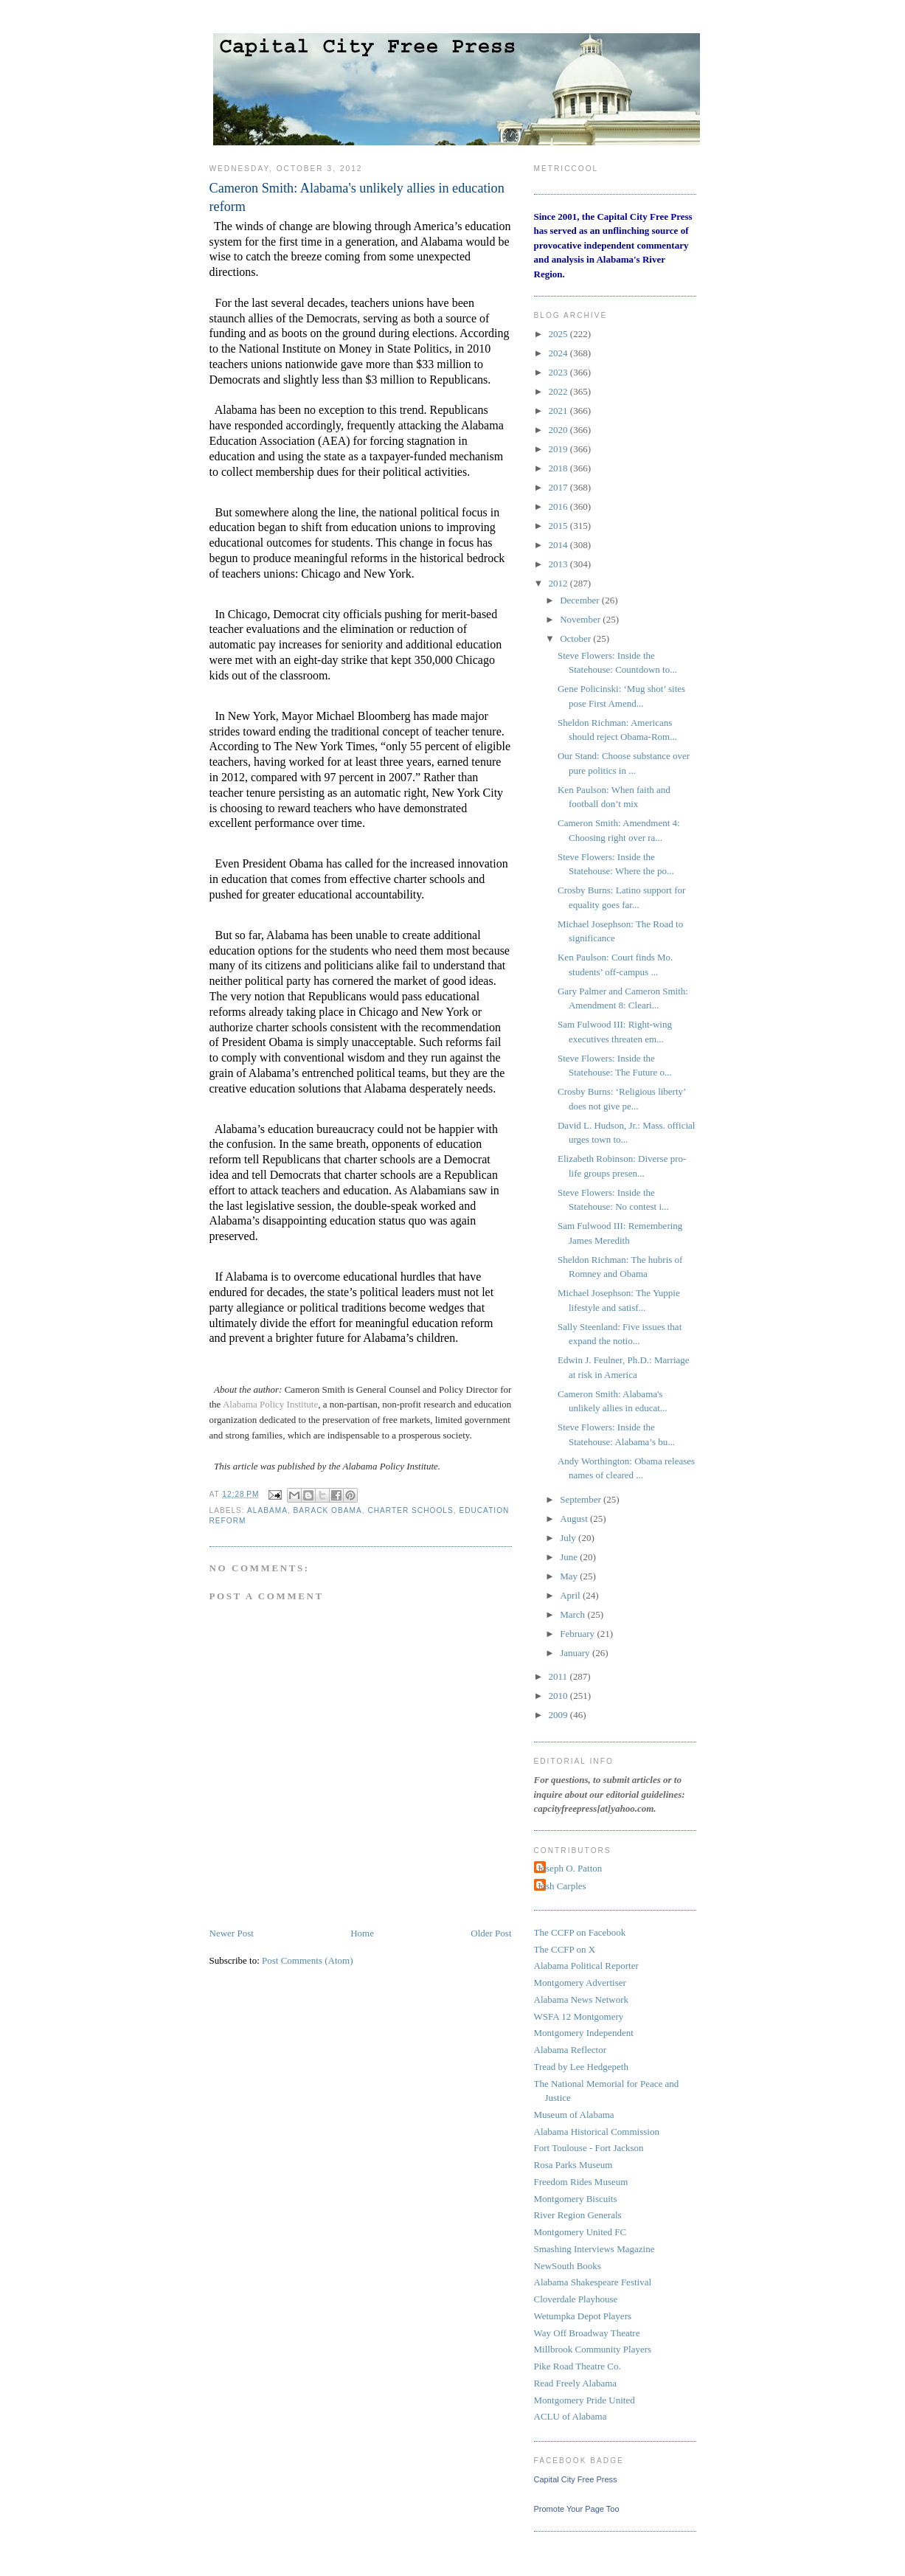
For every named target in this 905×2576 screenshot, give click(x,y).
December (581, 600)
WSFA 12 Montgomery (579, 2016)
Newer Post (231, 1933)
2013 (559, 563)
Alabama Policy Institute (270, 1404)
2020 (559, 429)
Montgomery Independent (584, 2032)
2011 (559, 1676)
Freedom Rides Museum (581, 2181)
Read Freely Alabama (575, 2383)
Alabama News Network (581, 1999)
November (581, 619)
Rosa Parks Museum (573, 2164)
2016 (559, 506)
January (576, 1652)
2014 (559, 544)
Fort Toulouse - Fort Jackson (589, 2147)
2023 (559, 372)
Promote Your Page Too (577, 2508)
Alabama (267, 1510)
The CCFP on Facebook (580, 1932)
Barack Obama (328, 1510)
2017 (559, 487)
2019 (559, 448)
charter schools (410, 1510)
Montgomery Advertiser (580, 1982)
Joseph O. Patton (570, 1868)
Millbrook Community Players (593, 2349)
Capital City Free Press (575, 2479)
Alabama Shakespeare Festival (593, 2282)
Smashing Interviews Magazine (594, 2248)
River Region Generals (578, 2214)
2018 (559, 468)
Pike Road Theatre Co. (577, 2366)
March (573, 1614)
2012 (559, 583)
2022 (559, 391)
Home (362, 1933)
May (570, 1576)
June (570, 1556)
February (578, 1633)
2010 (559, 1695)
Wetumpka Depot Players (583, 2315)
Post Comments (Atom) (307, 1960)
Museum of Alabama (574, 2114)
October (576, 638)
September (581, 1499)
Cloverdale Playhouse (576, 2299)
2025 (559, 333)
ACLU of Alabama (570, 2416)
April (571, 1595)
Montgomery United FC (580, 2231)
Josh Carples (562, 1885)
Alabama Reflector (570, 2049)
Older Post (491, 1933)
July (569, 1537)
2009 (559, 1714)
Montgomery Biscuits (575, 2198)
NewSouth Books (567, 2265)
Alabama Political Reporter (586, 1965)
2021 (559, 410)
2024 (559, 353)
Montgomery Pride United (584, 2400)
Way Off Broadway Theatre (587, 2332)
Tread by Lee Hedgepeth (581, 2066)
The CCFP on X (565, 1949)
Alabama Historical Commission (596, 2131)
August (575, 1518)
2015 (559, 525)
